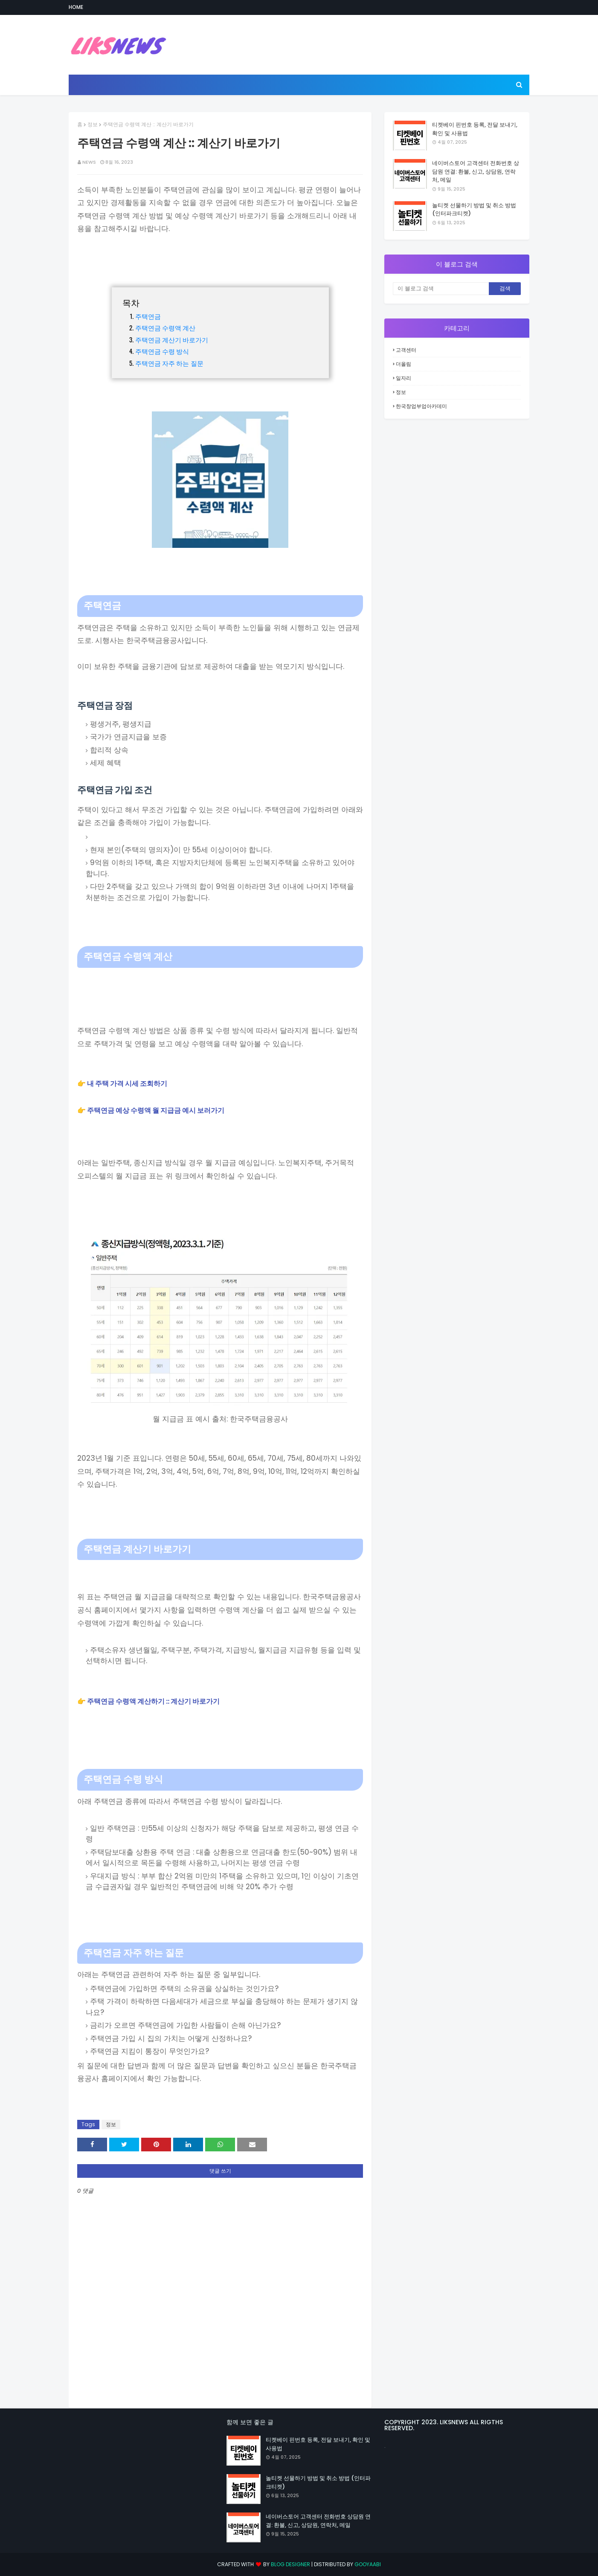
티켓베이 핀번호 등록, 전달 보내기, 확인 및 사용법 (474, 129)
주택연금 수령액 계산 (165, 327)
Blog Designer (290, 2564)
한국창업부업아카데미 (421, 406)
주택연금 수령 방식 (162, 351)
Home (76, 7)
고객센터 (406, 349)
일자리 (403, 378)
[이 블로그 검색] (441, 288)
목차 (130, 302)
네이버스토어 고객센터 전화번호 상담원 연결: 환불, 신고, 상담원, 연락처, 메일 (475, 171)
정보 (92, 124)
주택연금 (148, 316)
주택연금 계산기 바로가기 (172, 339)
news (89, 162)
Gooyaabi (367, 2564)
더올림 (403, 364)
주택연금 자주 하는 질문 (169, 363)
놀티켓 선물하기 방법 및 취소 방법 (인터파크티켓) (474, 209)
